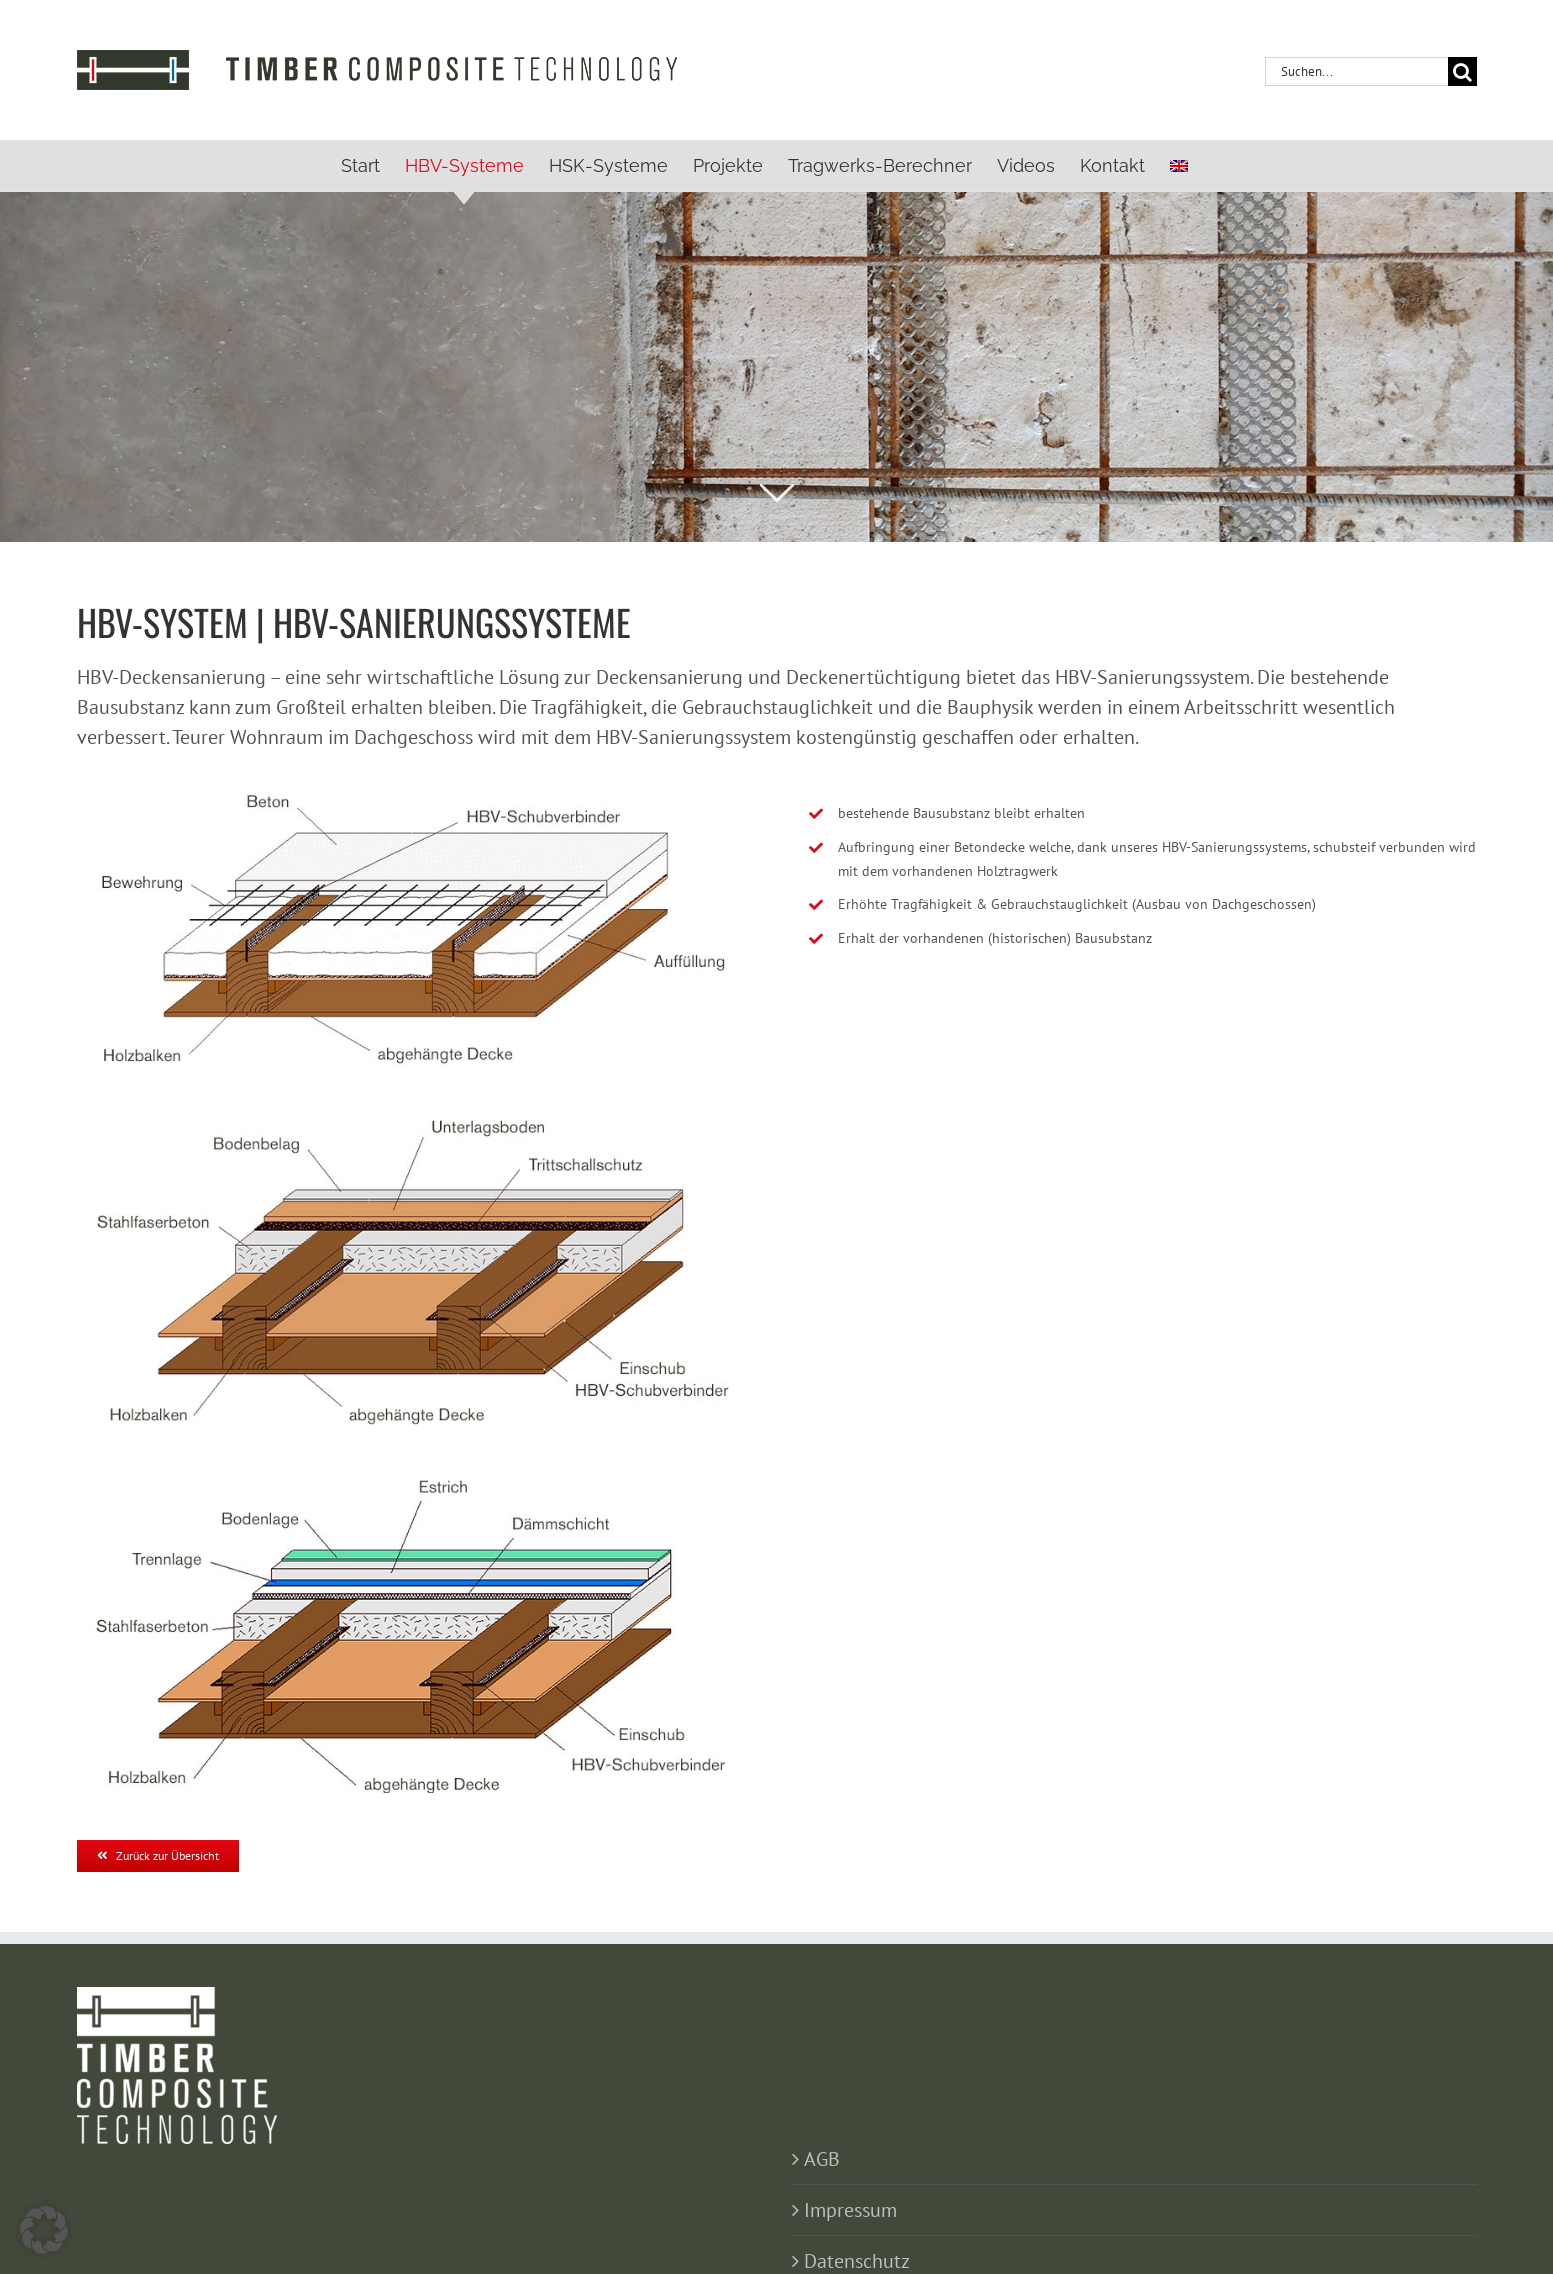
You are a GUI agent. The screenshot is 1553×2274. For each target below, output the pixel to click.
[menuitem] (1179, 166)
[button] (44, 2230)
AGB (822, 2159)
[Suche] (1462, 71)
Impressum (850, 2210)
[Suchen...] (1356, 71)
